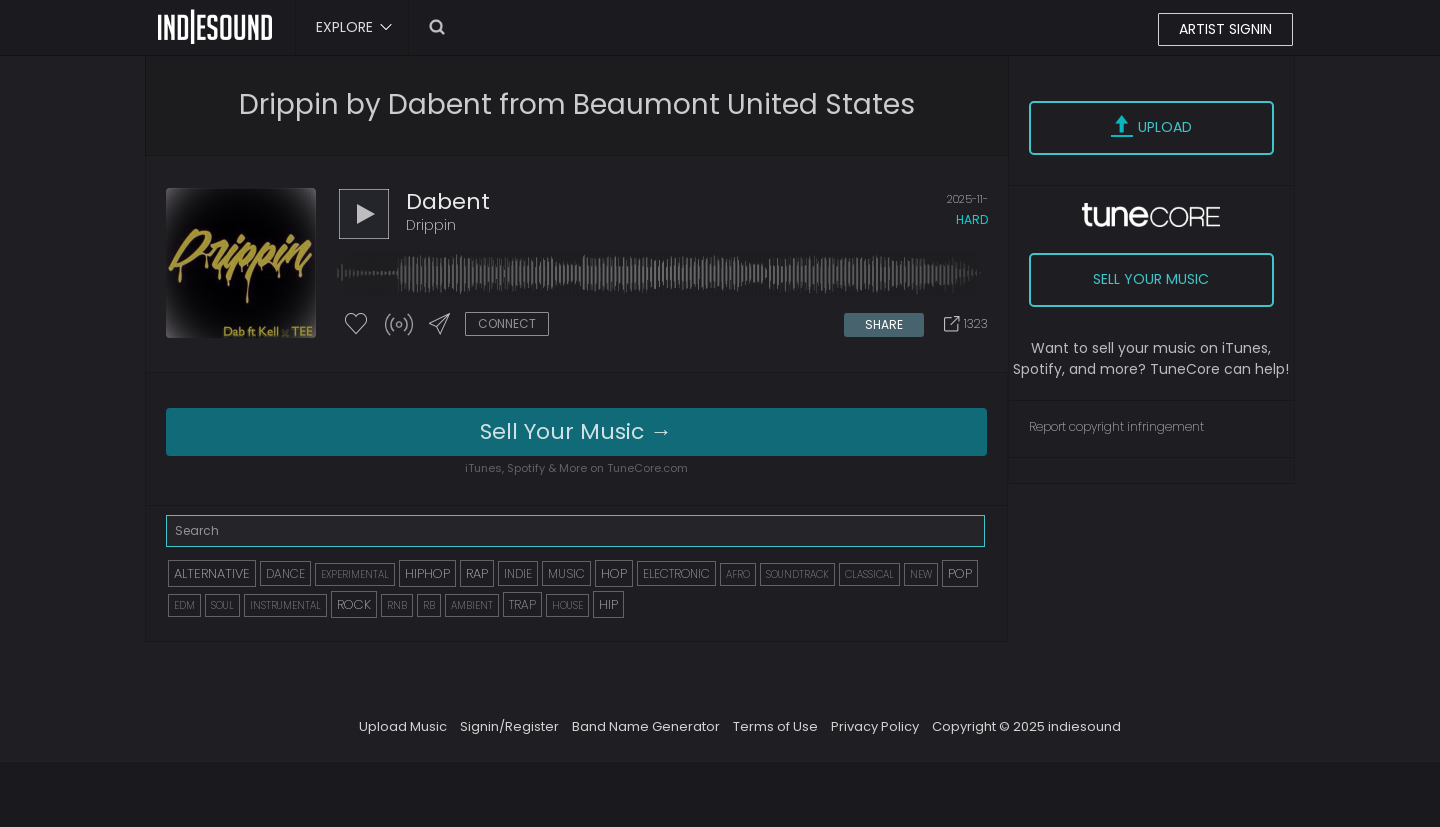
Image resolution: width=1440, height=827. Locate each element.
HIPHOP (427, 573)
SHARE (884, 324)
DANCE (285, 573)
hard (972, 219)
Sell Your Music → (576, 431)
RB (429, 605)
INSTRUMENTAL (285, 605)
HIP (608, 604)
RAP (477, 573)
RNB (397, 605)
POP (960, 573)
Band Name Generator (646, 726)
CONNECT (507, 323)
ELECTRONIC (676, 573)
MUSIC (566, 573)
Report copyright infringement (1116, 426)
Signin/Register (509, 726)
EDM (184, 605)
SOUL (222, 605)
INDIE (518, 573)
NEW (921, 574)
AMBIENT (472, 605)
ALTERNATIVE (212, 573)
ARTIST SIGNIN (1225, 29)
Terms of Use (775, 726)
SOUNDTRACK (797, 574)
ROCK (354, 604)
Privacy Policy (875, 726)
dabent (448, 201)
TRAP (522, 604)
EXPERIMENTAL (355, 574)
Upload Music (403, 726)
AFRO (738, 574)
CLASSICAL (869, 574)
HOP (614, 573)
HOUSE (567, 605)
